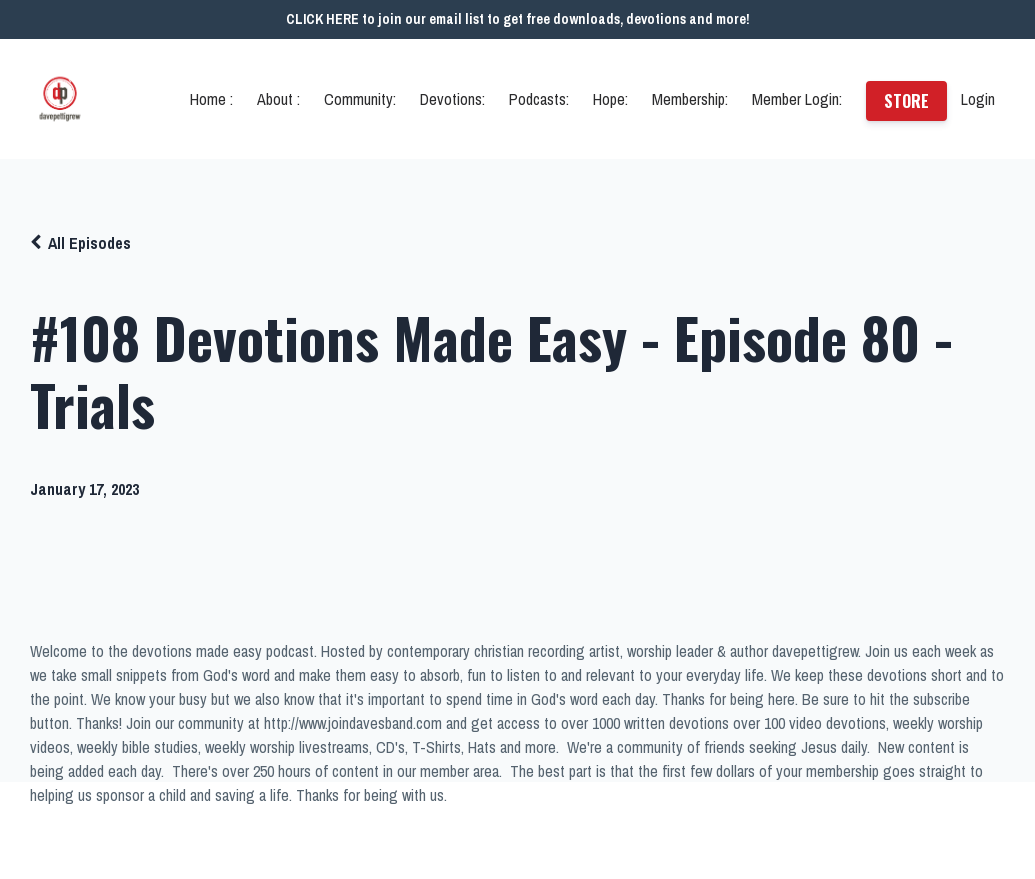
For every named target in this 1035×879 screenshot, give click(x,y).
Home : (211, 99)
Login (978, 99)
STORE (906, 101)
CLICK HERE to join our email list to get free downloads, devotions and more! (518, 19)
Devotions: (452, 99)
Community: (360, 99)
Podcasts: (539, 99)
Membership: (690, 99)
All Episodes (89, 243)
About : (278, 99)
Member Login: (797, 99)
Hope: (610, 99)
